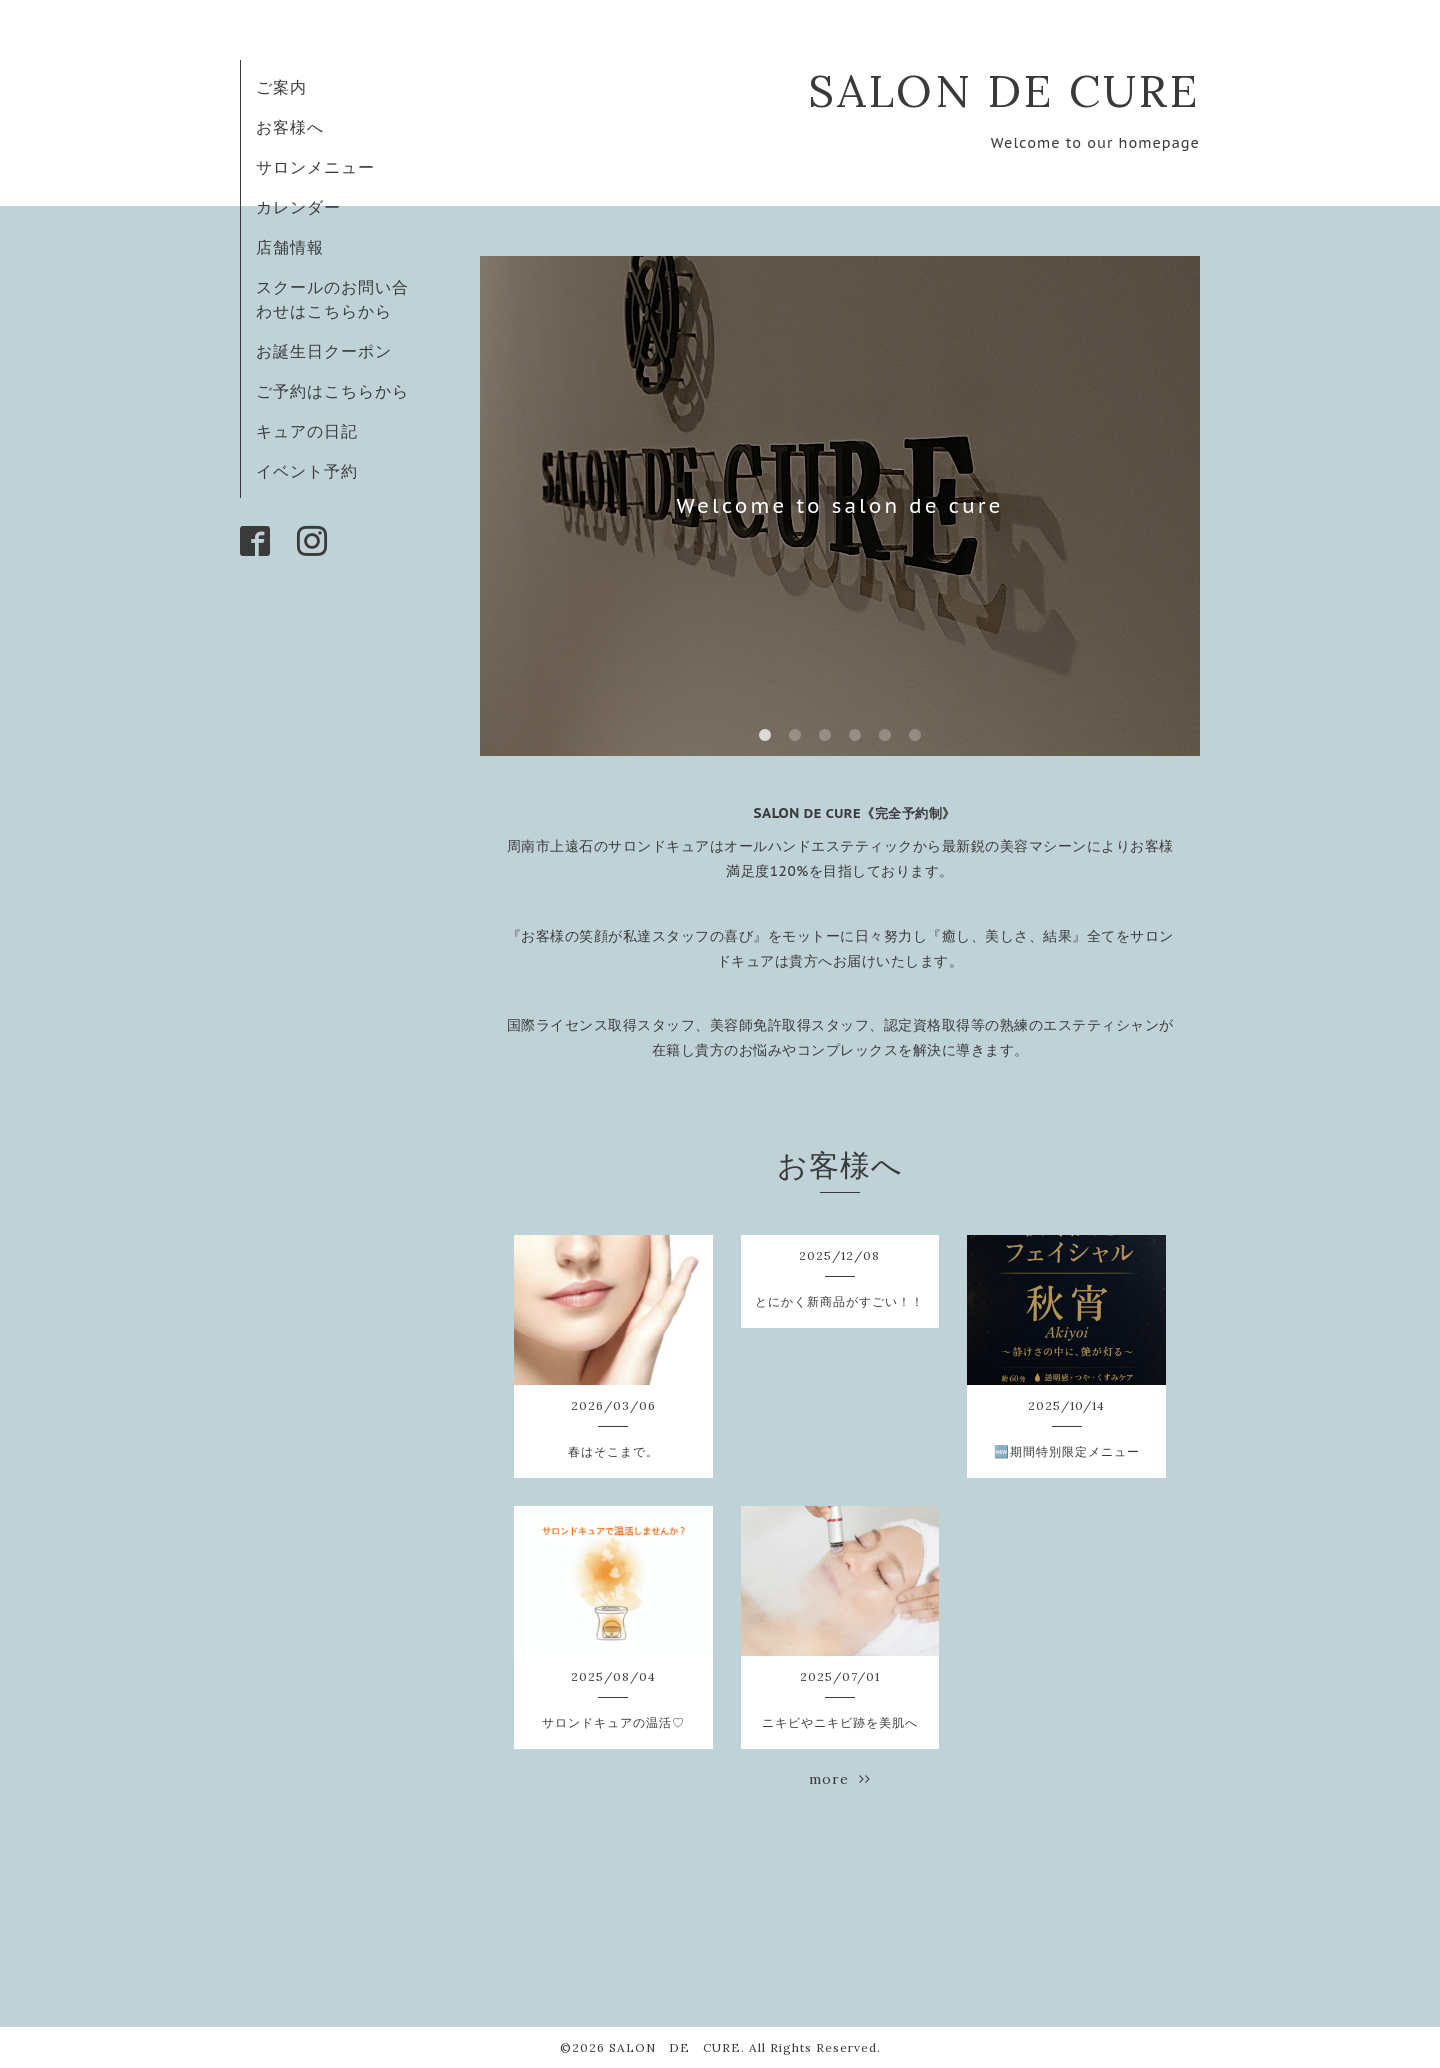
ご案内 (281, 87)
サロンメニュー (315, 167)
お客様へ (290, 127)
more (840, 1779)
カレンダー (298, 207)
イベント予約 (307, 471)
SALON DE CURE (1004, 90)
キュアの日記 (307, 431)
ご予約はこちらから (332, 391)
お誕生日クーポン (324, 351)
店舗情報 (290, 247)
